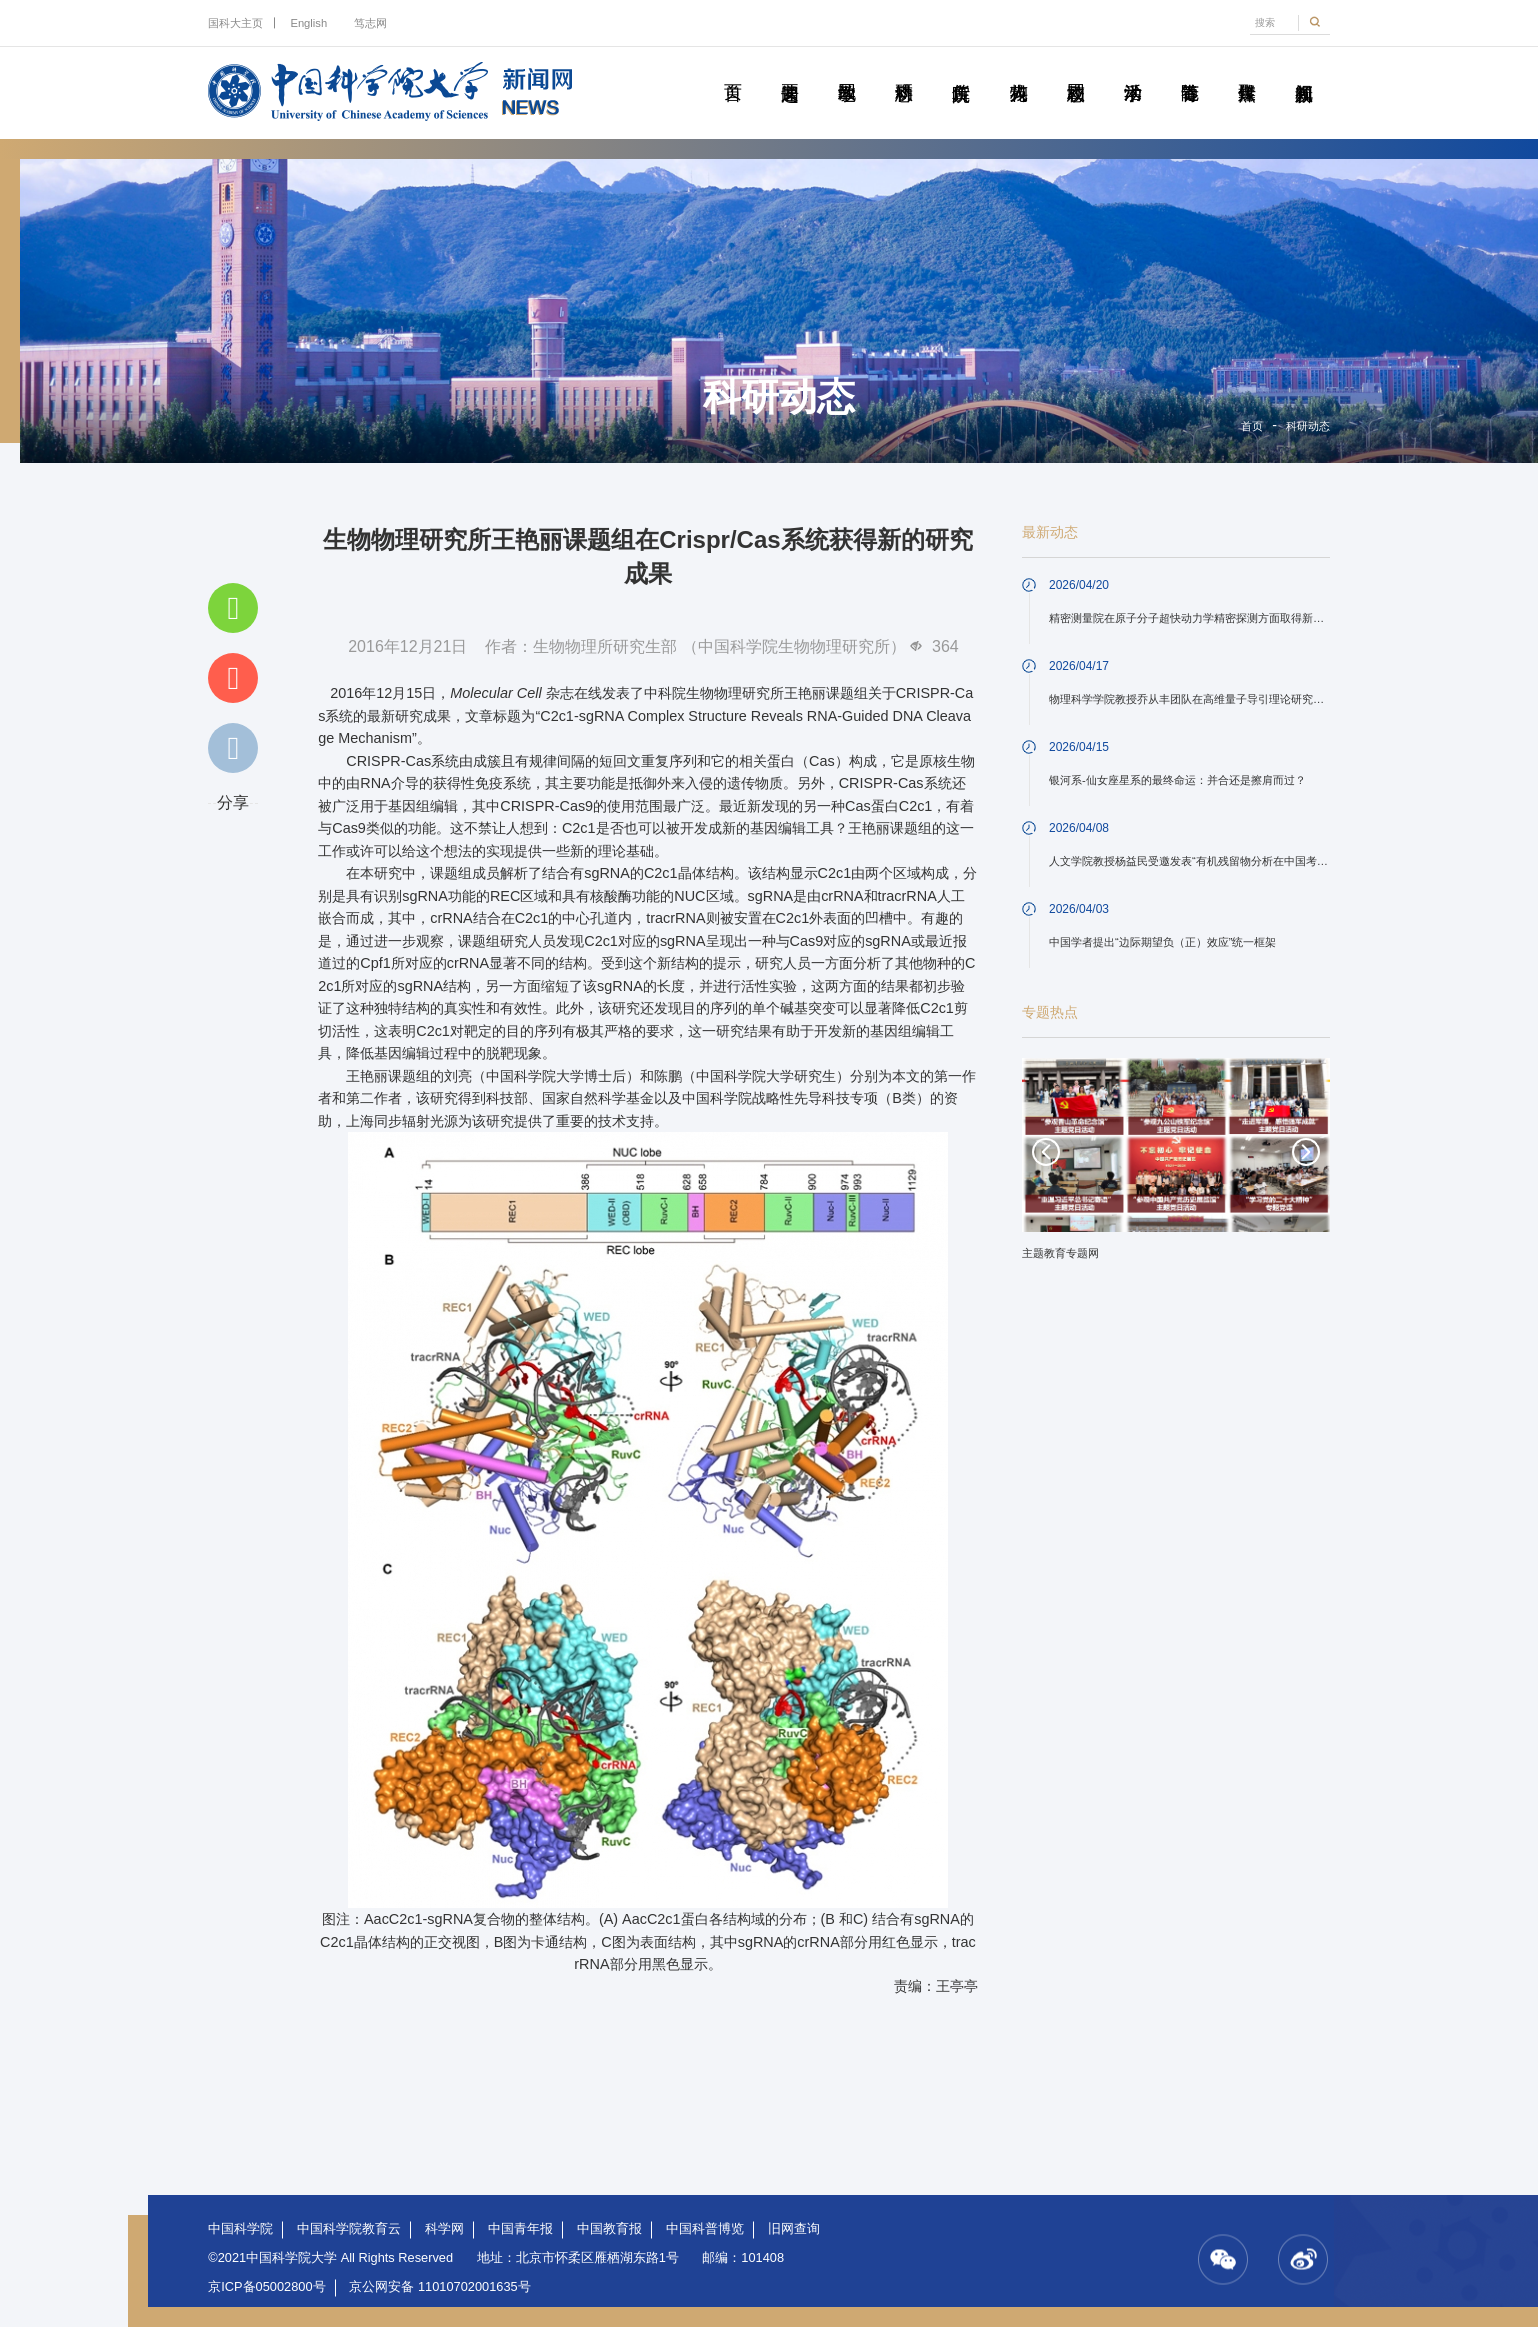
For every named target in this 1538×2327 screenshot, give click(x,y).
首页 (732, 70)
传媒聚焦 (1246, 70)
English (308, 23)
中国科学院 (240, 2228)
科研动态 (903, 70)
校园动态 (1075, 70)
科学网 (444, 2228)
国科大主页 (235, 23)
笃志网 (370, 23)
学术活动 (1132, 70)
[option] (1176, 1165)
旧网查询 (794, 2228)
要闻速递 (789, 70)
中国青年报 (520, 2228)
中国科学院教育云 (349, 2228)
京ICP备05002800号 (266, 2286)
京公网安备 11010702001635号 (439, 2286)
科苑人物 (1017, 70)
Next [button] (1306, 1152)
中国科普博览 (705, 2228)
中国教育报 (609, 2228)
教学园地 (846, 70)
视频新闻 (1303, 70)
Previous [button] (1046, 1152)
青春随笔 (1189, 70)
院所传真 (960, 70)
